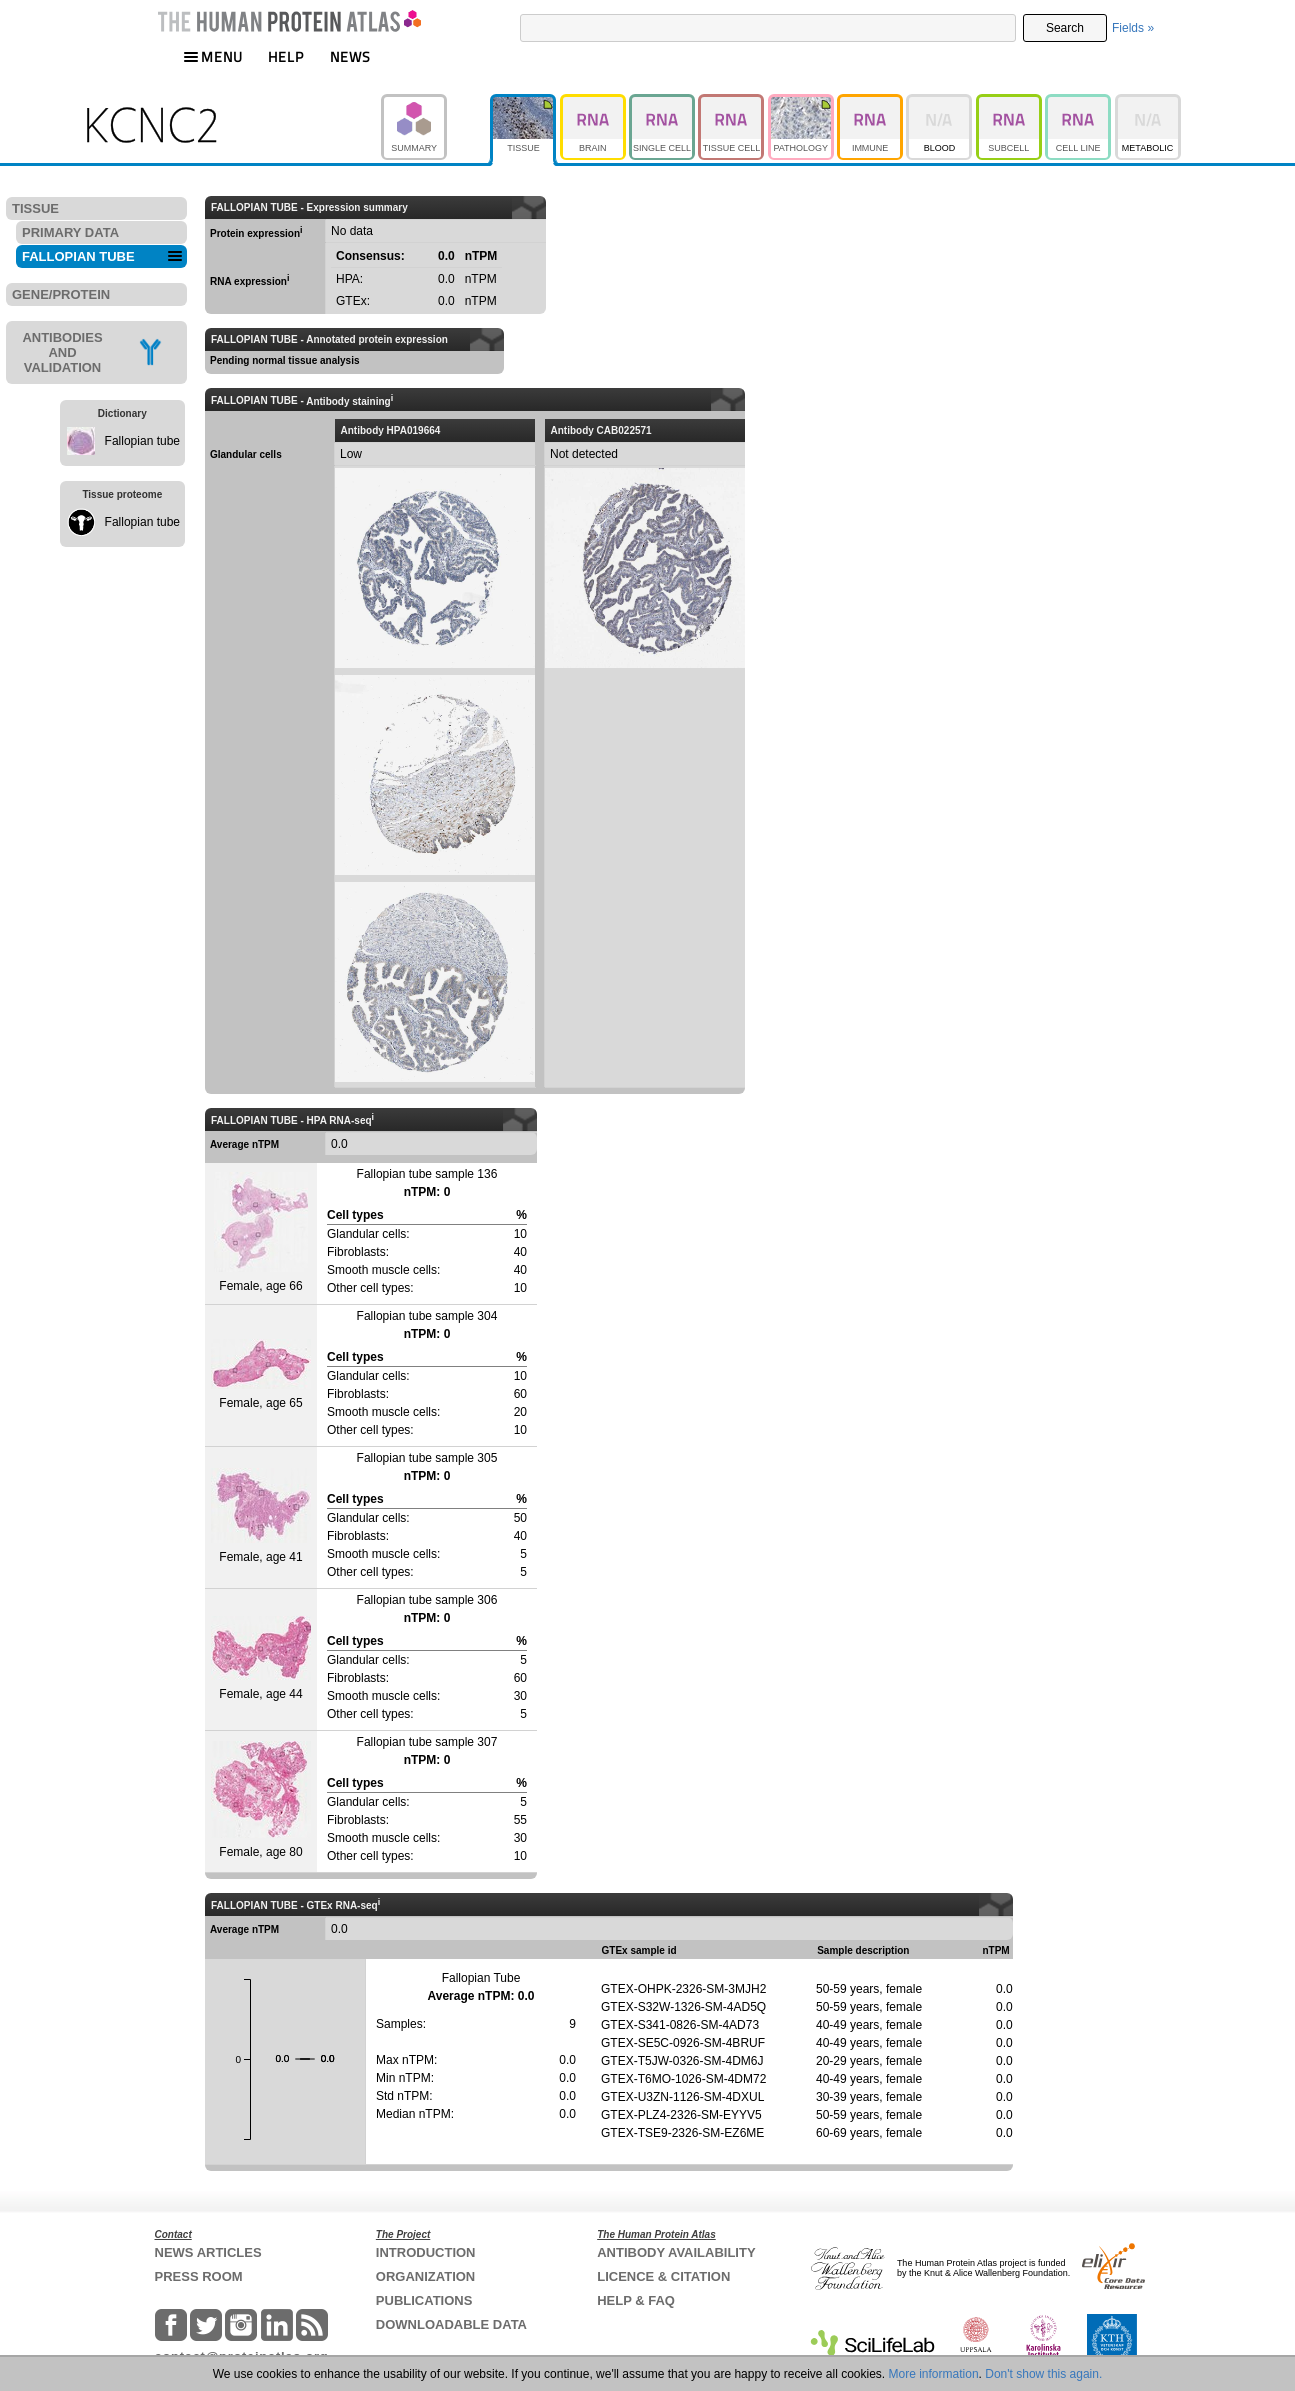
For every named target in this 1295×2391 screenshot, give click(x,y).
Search (1065, 28)
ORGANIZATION (425, 2276)
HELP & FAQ (636, 2300)
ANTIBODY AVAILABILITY (676, 2252)
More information (934, 2374)
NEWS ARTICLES (208, 2252)
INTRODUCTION (426, 2252)
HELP (286, 56)
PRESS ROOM (199, 2276)
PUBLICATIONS (424, 2300)
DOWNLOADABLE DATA (451, 2324)
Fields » (1133, 28)
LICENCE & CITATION (663, 2276)
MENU (213, 56)
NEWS (350, 56)
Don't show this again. (1043, 2374)
